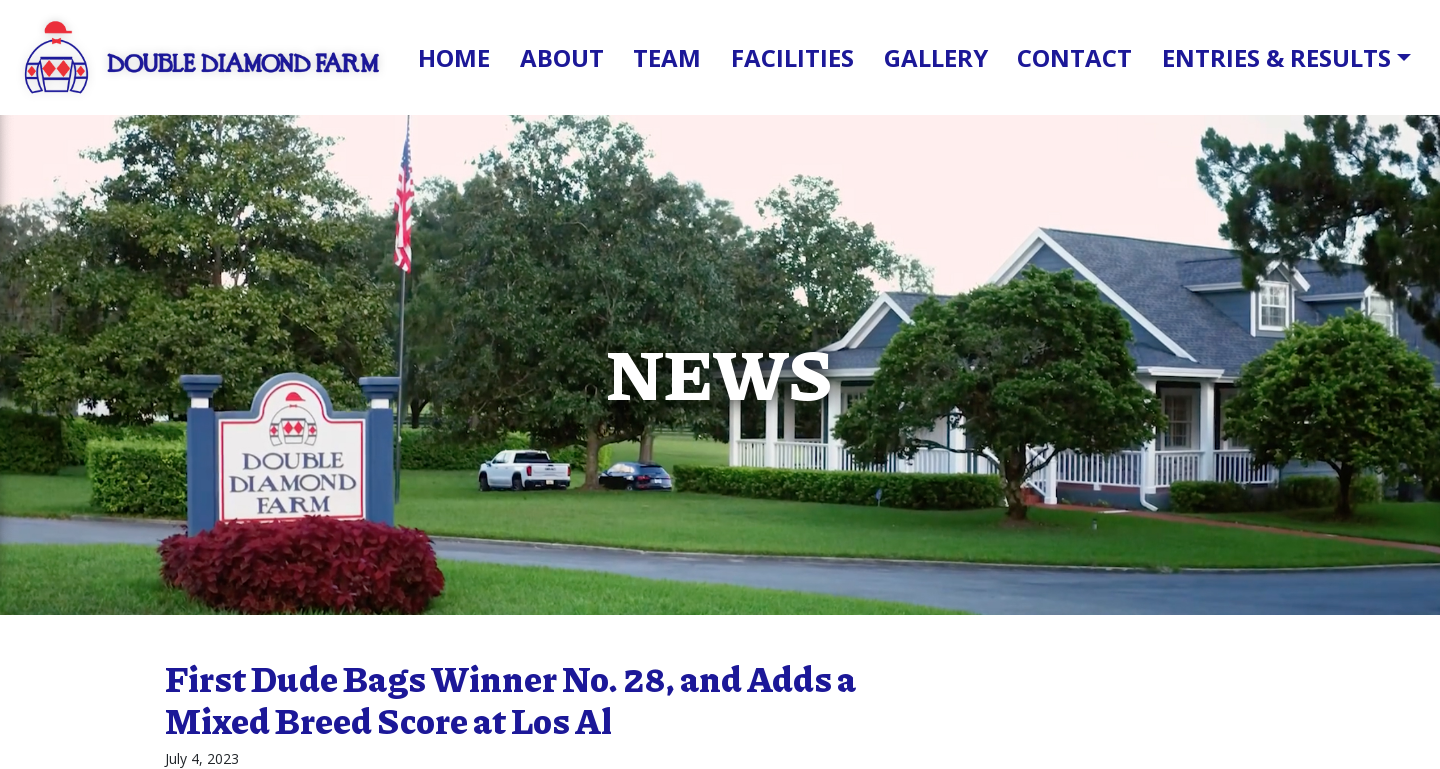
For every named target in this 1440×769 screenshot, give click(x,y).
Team (667, 57)
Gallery (936, 57)
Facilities (792, 57)
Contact (1074, 57)
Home (454, 57)
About (562, 57)
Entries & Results (1276, 57)
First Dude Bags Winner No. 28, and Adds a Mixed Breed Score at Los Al (510, 699)
